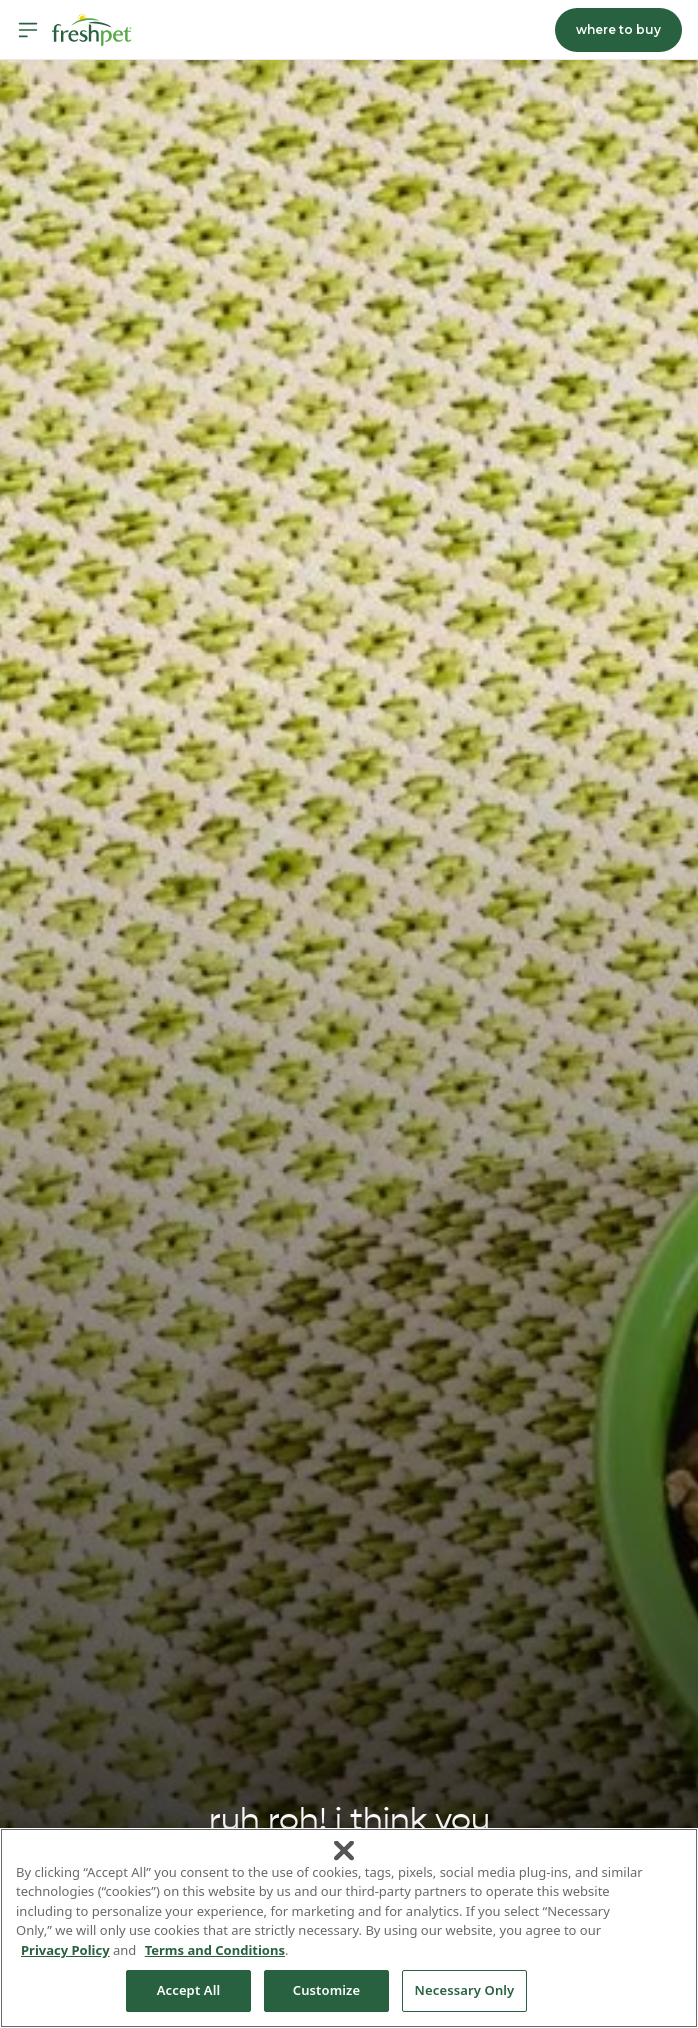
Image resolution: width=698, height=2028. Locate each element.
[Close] (344, 1850)
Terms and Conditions (215, 1950)
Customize (327, 1990)
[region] (349, 1928)
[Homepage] (92, 30)
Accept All (189, 1990)
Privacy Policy (65, 1950)
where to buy (618, 29)
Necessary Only (465, 1990)
